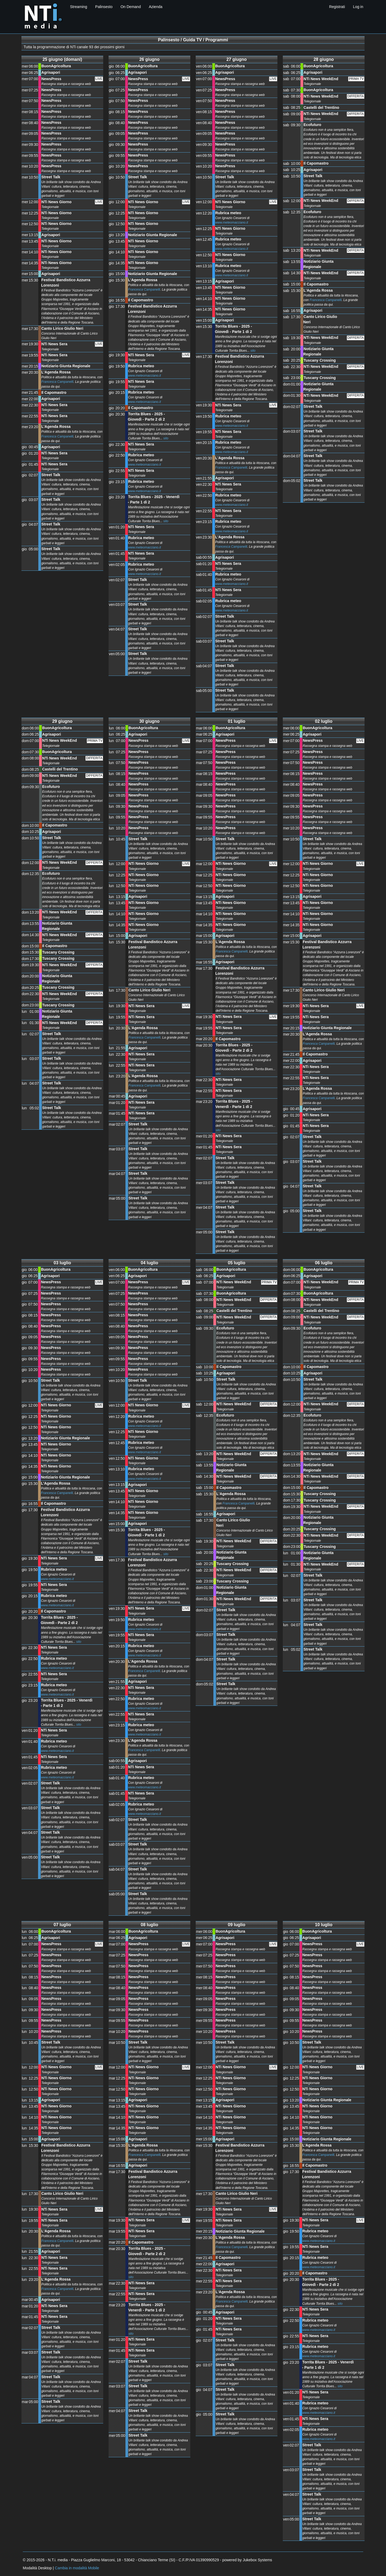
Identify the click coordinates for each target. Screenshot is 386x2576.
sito (165, 438)
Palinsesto (104, 7)
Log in (358, 7)
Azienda (155, 7)
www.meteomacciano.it (144, 375)
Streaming (78, 7)
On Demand (131, 7)
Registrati (337, 7)
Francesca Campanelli (57, 382)
